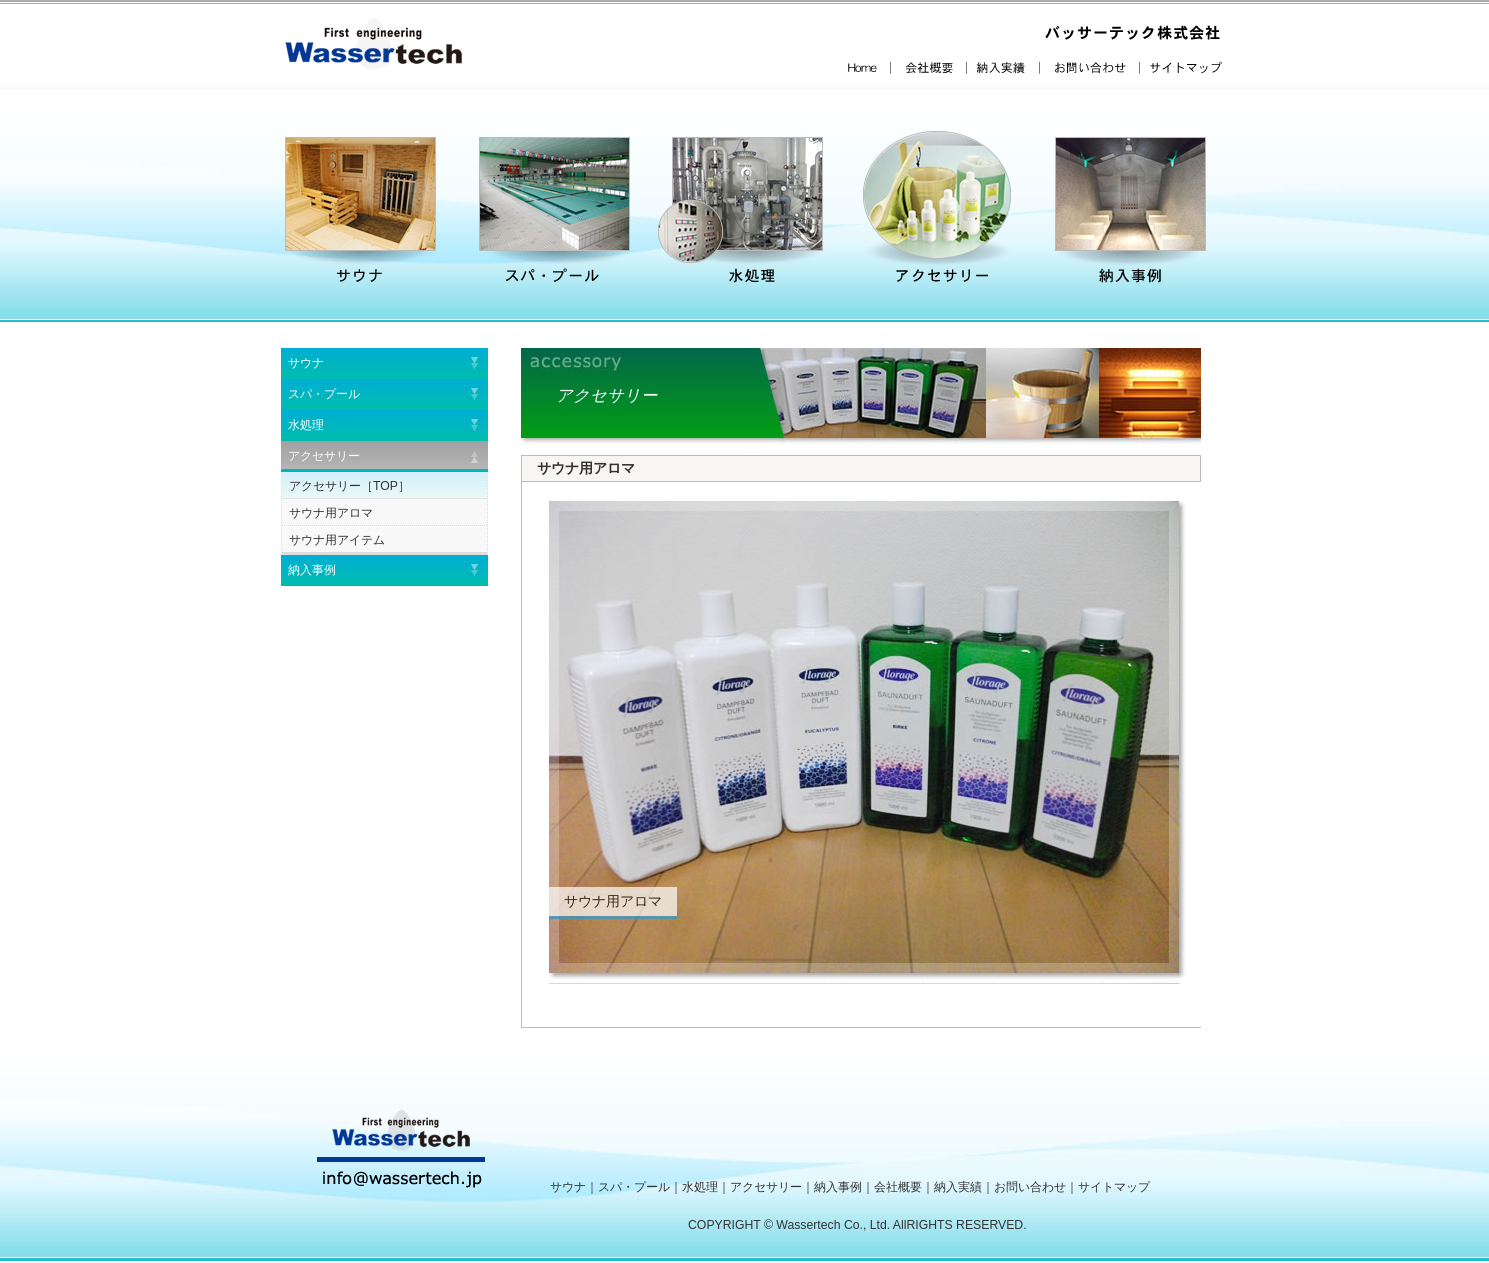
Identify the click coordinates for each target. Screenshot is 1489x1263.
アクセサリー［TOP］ (349, 486)
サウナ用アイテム (337, 540)
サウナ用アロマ (331, 513)
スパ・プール (634, 1187)
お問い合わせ (1030, 1187)
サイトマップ (1114, 1187)
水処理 (700, 1187)
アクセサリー (766, 1187)
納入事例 (838, 1187)
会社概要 (898, 1187)
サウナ (562, 1187)
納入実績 (958, 1187)
